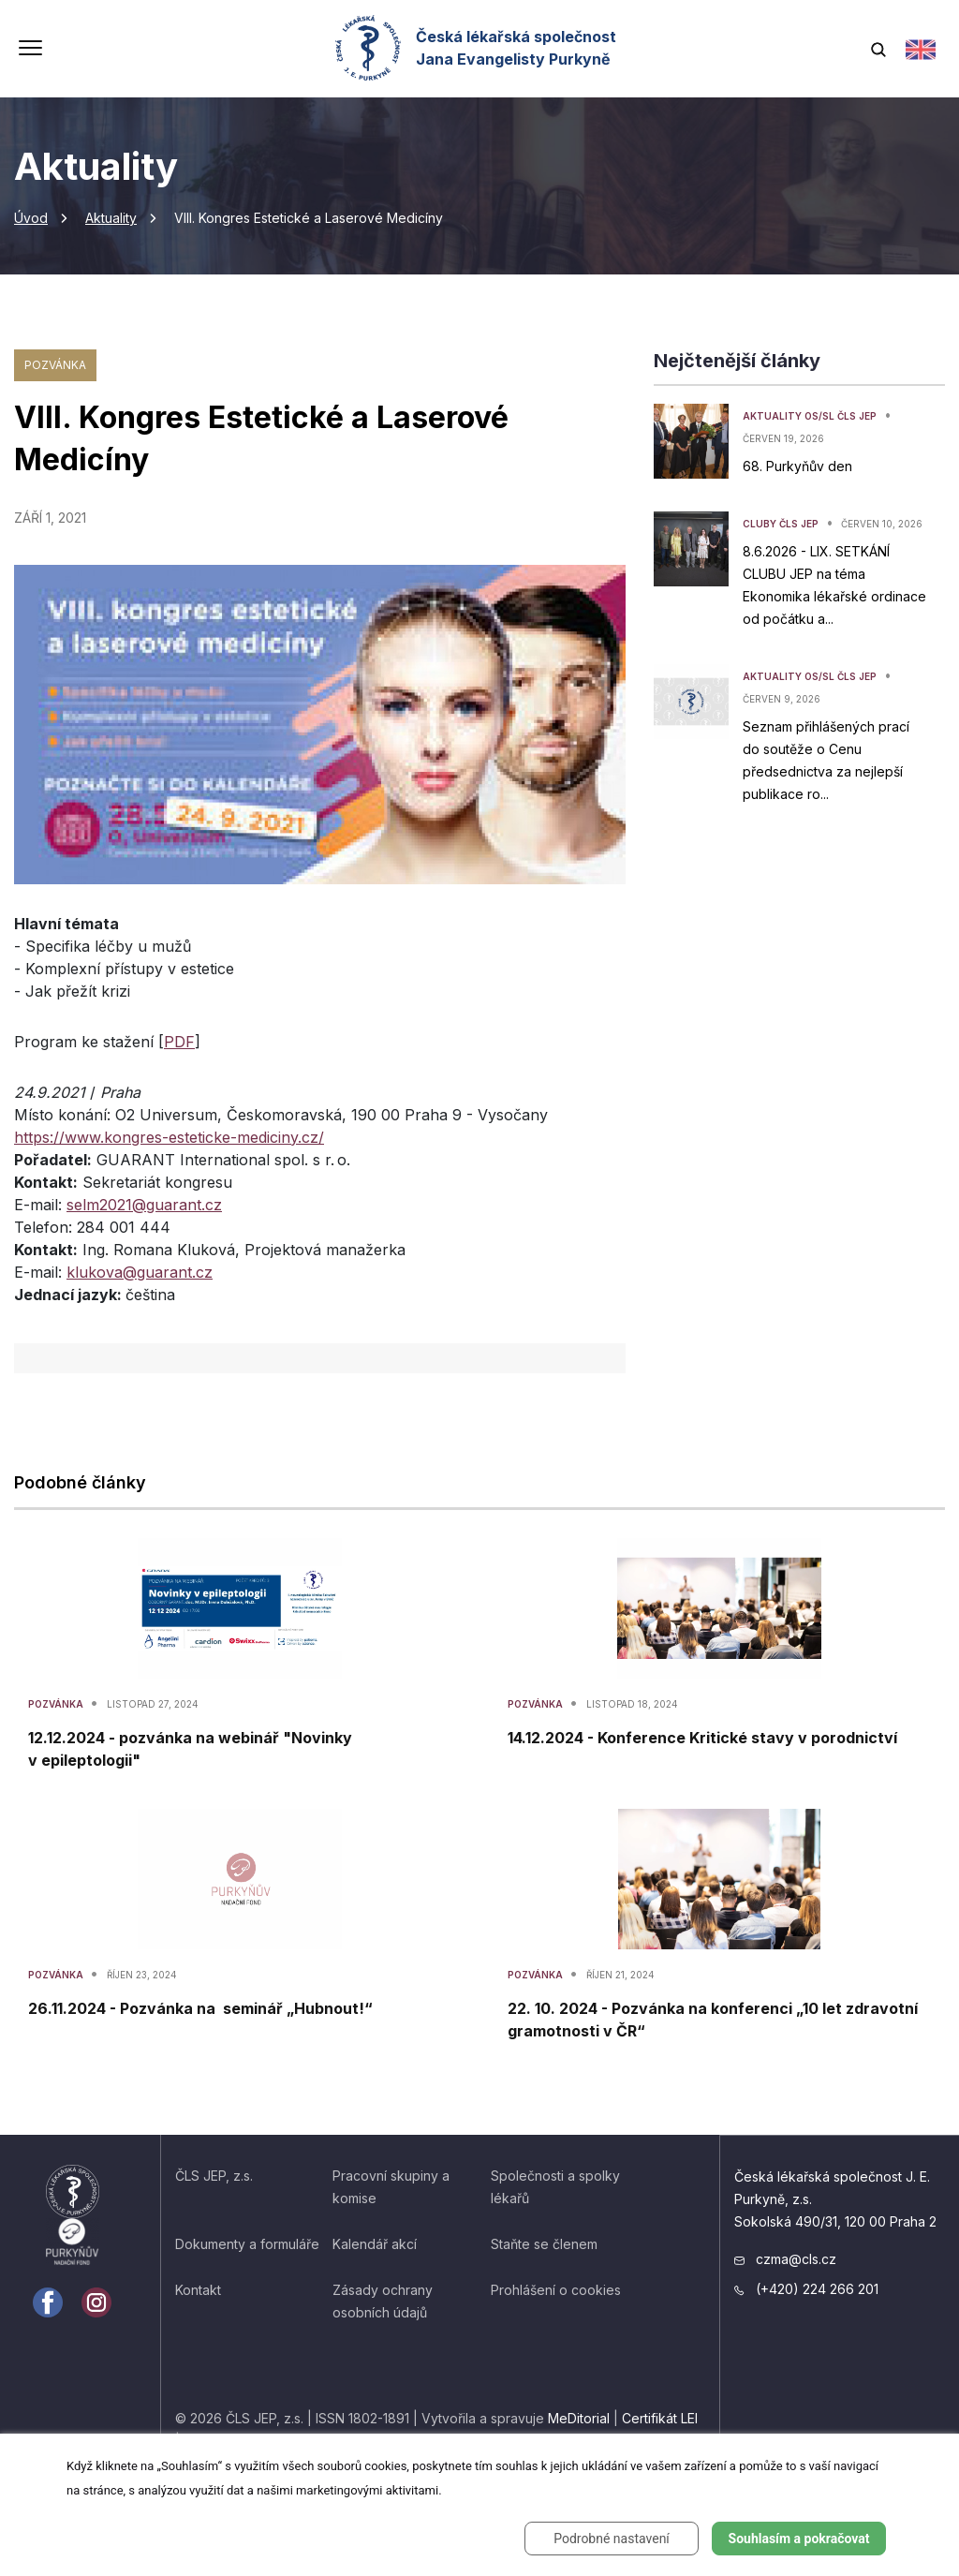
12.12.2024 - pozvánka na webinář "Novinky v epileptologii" (190, 1748)
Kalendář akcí (374, 2244)
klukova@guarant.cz (139, 1272)
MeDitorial (579, 2418)
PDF (179, 1041)
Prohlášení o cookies (556, 2290)
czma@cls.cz (785, 2259)
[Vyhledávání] (878, 48)
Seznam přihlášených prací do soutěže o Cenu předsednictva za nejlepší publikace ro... (826, 760)
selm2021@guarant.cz (144, 1204)
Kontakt (198, 2290)
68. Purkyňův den (797, 466)
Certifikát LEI (660, 2418)
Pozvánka (55, 365)
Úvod (31, 218)
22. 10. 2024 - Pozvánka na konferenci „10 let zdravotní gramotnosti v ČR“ (713, 2019)
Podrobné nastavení (611, 2538)
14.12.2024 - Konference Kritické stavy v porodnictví (702, 1737)
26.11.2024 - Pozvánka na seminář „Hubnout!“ (200, 2008)
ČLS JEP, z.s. (214, 2176)
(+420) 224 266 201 (806, 2289)
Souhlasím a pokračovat (799, 2538)
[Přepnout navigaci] (30, 50)
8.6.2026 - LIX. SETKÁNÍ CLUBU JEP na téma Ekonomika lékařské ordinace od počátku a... (834, 585)
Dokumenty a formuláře (247, 2244)
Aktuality (111, 218)
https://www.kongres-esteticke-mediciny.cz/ (169, 1137)
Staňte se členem (544, 2244)
